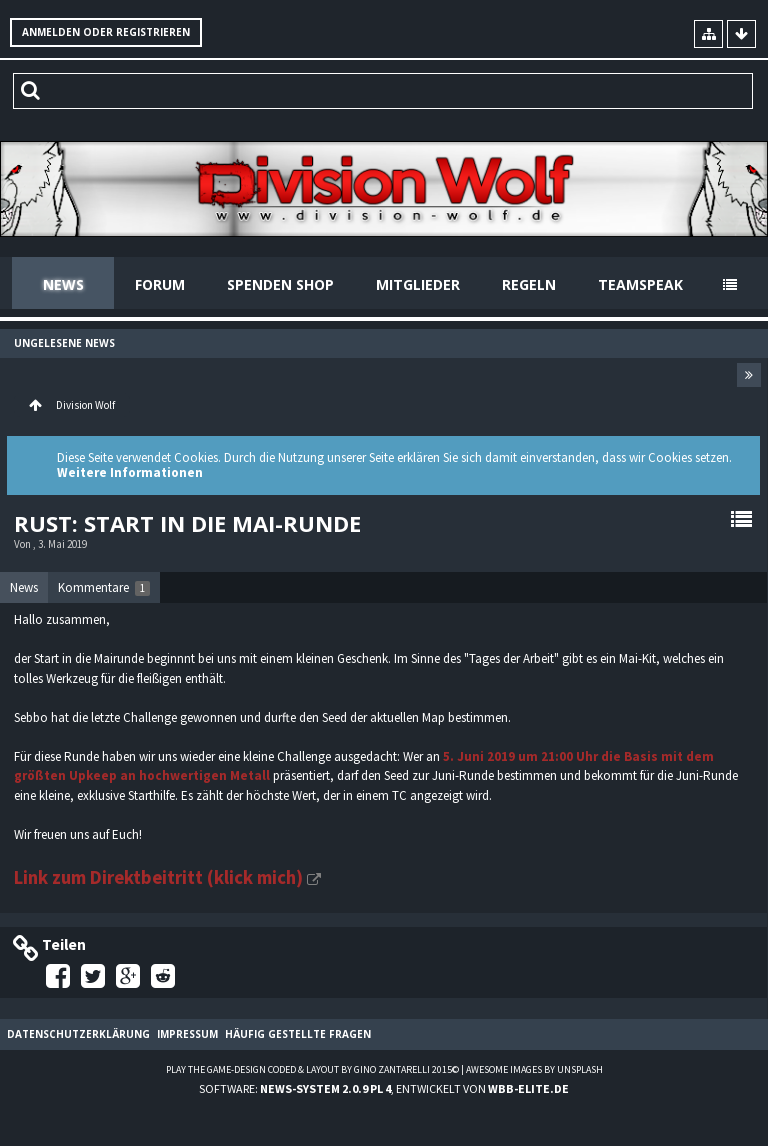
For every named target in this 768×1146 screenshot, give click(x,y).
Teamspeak (640, 284)
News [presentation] (24, 587)
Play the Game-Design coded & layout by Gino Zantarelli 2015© (312, 1069)
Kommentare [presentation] (104, 587)
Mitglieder (418, 284)
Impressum (187, 1034)
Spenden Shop (280, 284)
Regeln (529, 284)
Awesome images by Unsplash (534, 1069)
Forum (160, 284)
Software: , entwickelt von (384, 1088)
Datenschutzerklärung (78, 1034)
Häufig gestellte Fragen (298, 1034)
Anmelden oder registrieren (106, 32)
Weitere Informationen (130, 472)
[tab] (24, 588)
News (63, 284)
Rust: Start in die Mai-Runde (187, 523)
